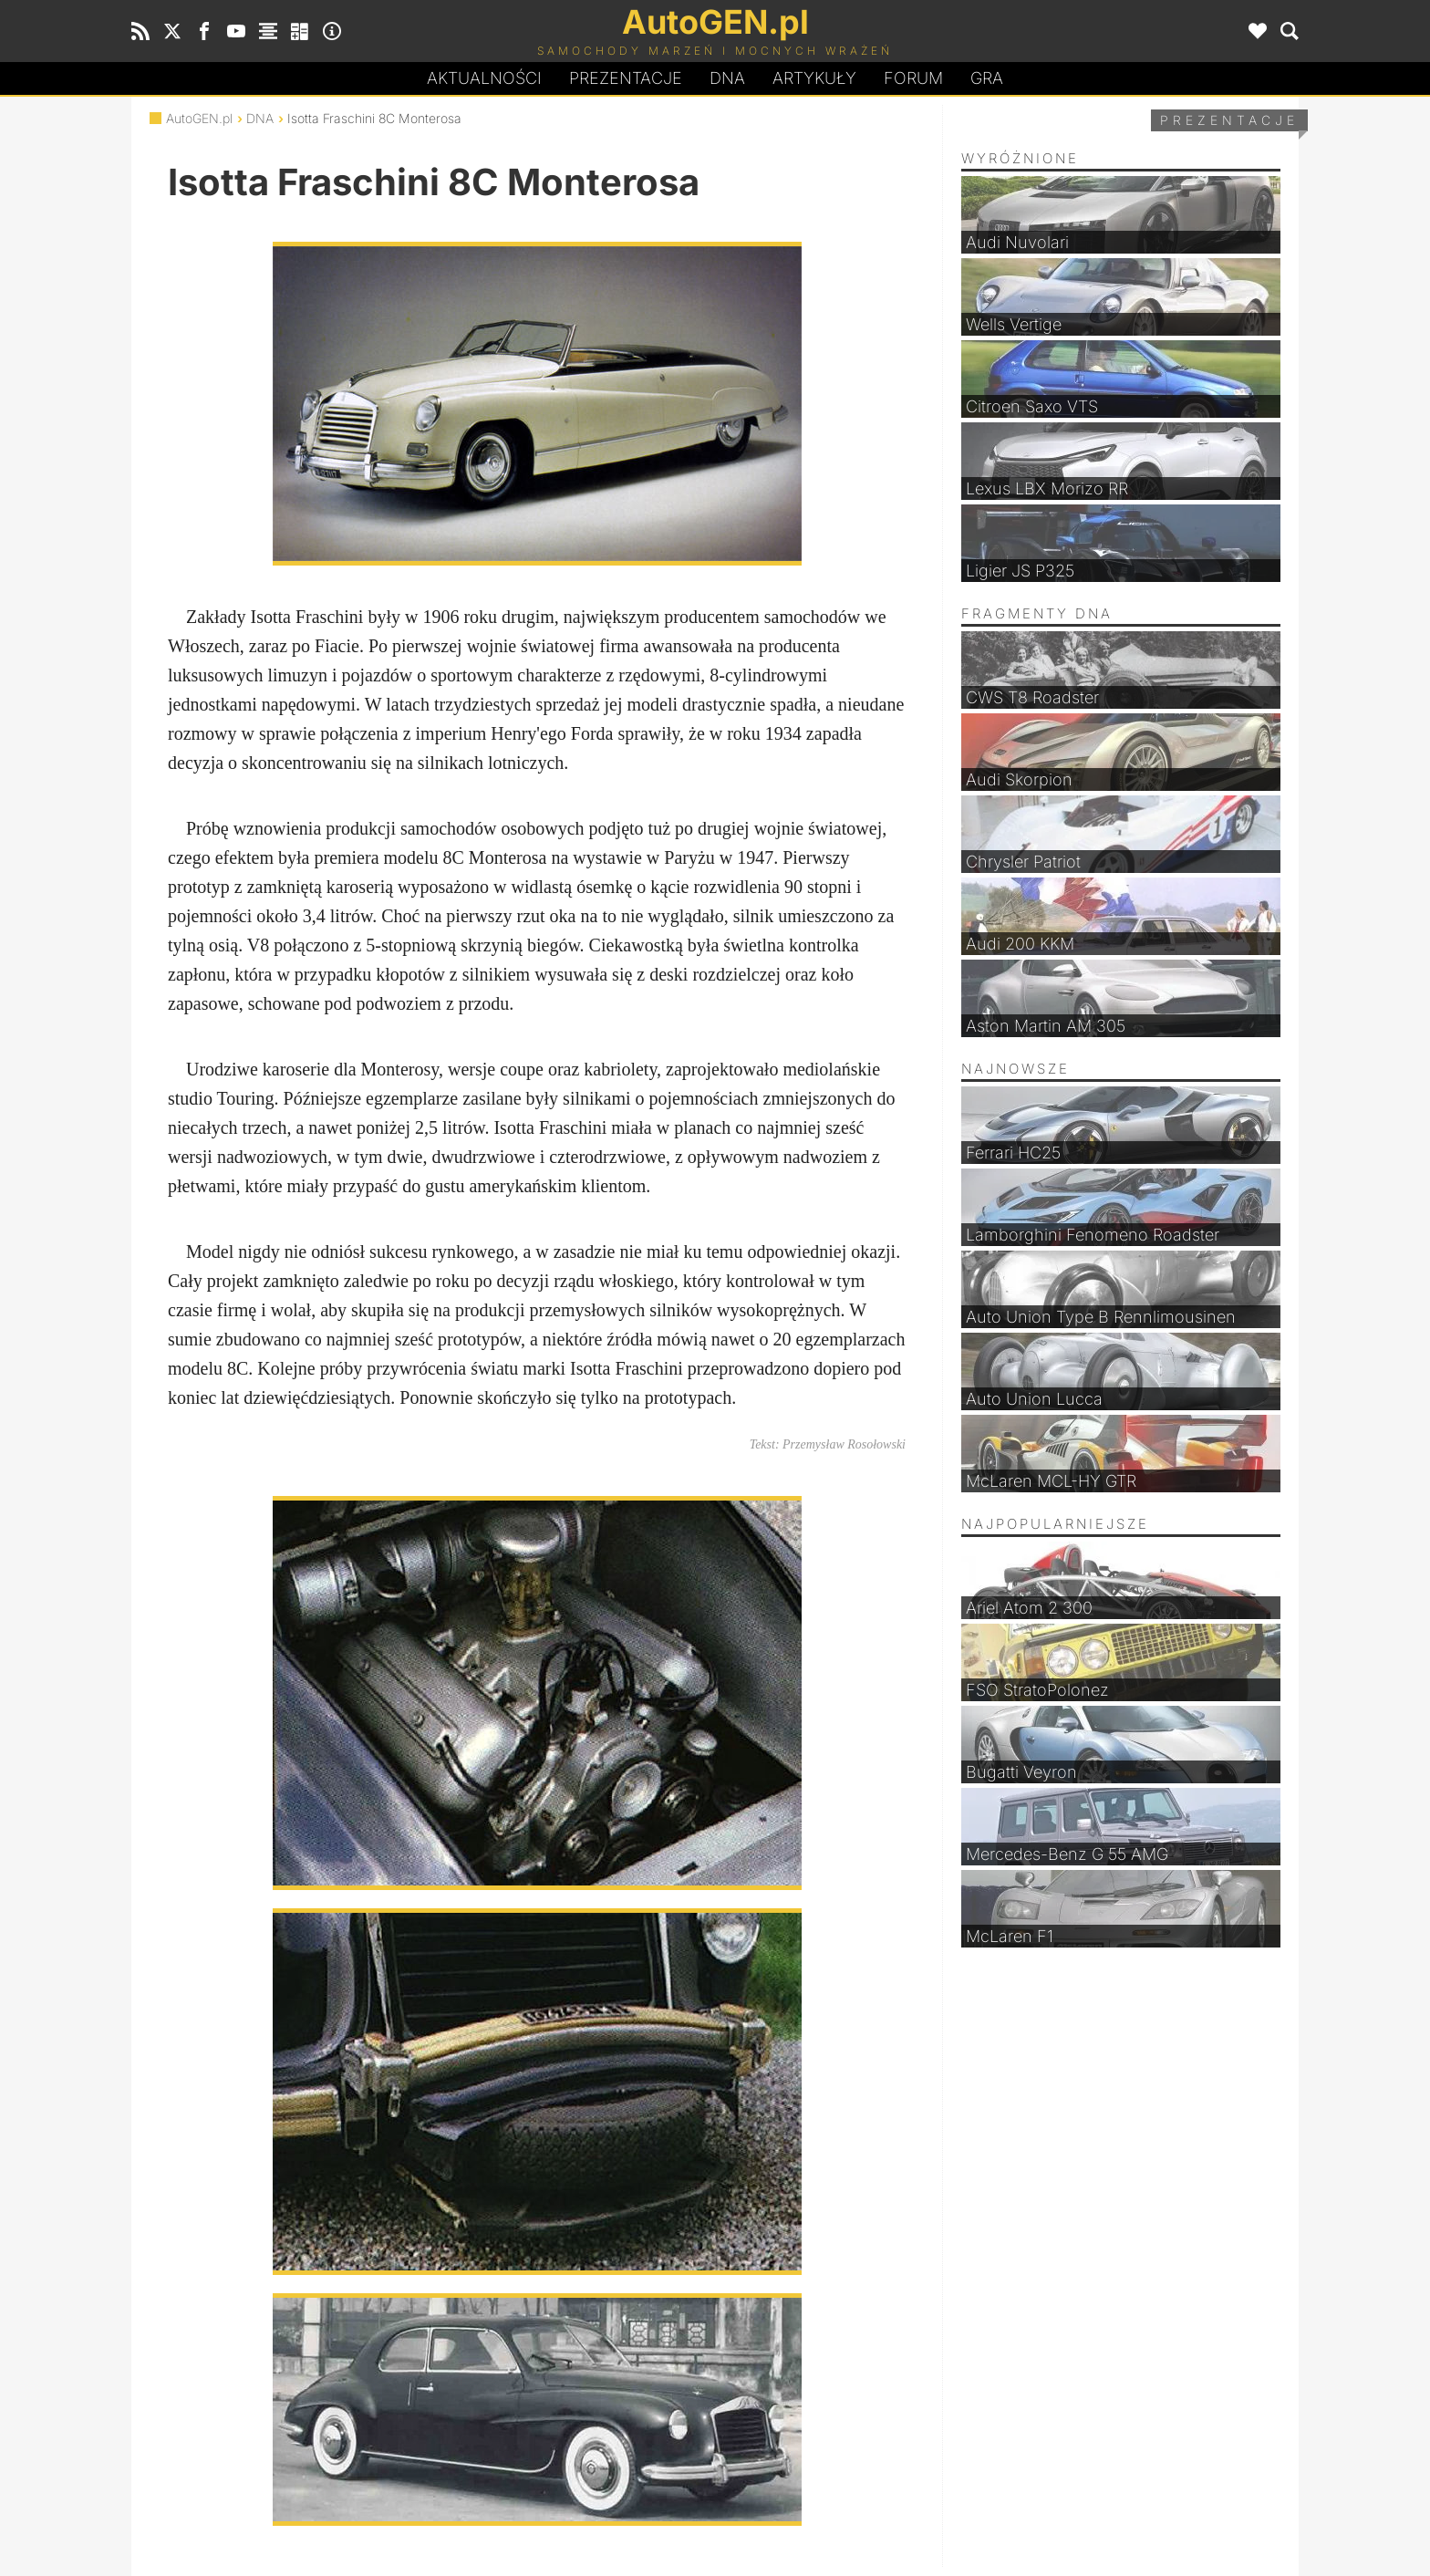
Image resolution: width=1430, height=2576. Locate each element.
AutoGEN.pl (199, 118)
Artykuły (814, 78)
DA (727, 78)
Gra (986, 78)
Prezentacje (625, 78)
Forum (913, 78)
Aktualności (484, 78)
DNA (260, 118)
